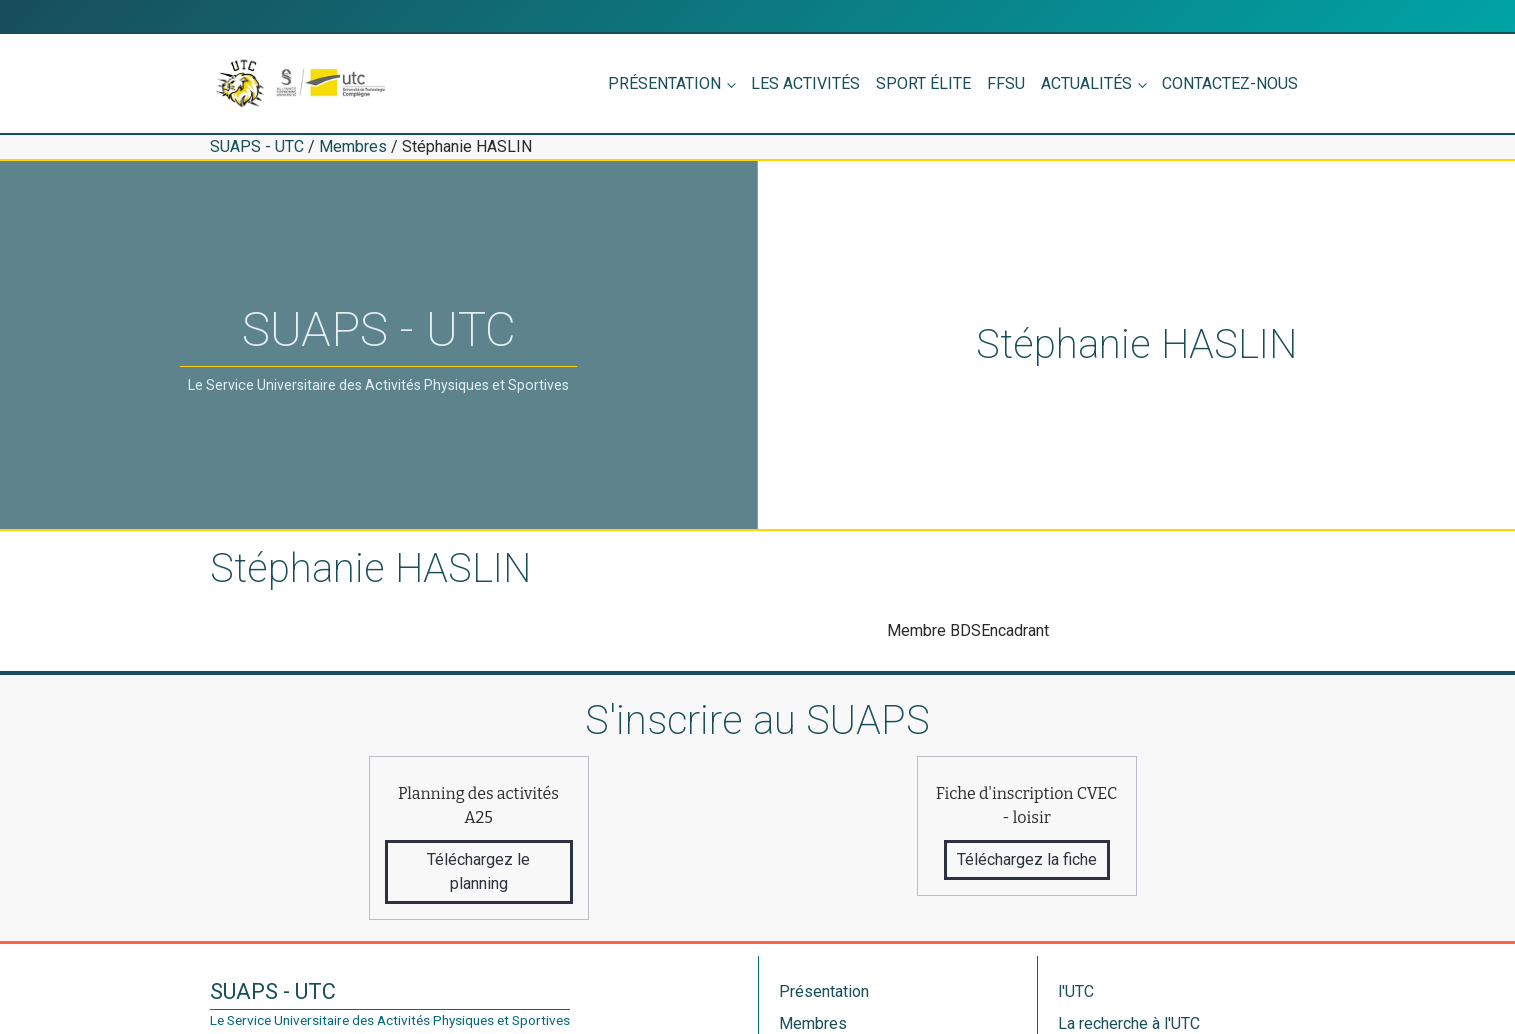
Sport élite (923, 83)
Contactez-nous (1230, 83)
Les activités (805, 83)
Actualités (1086, 83)
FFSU (1006, 83)
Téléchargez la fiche (1027, 859)
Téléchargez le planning (478, 871)
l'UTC (1076, 991)
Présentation (664, 83)
